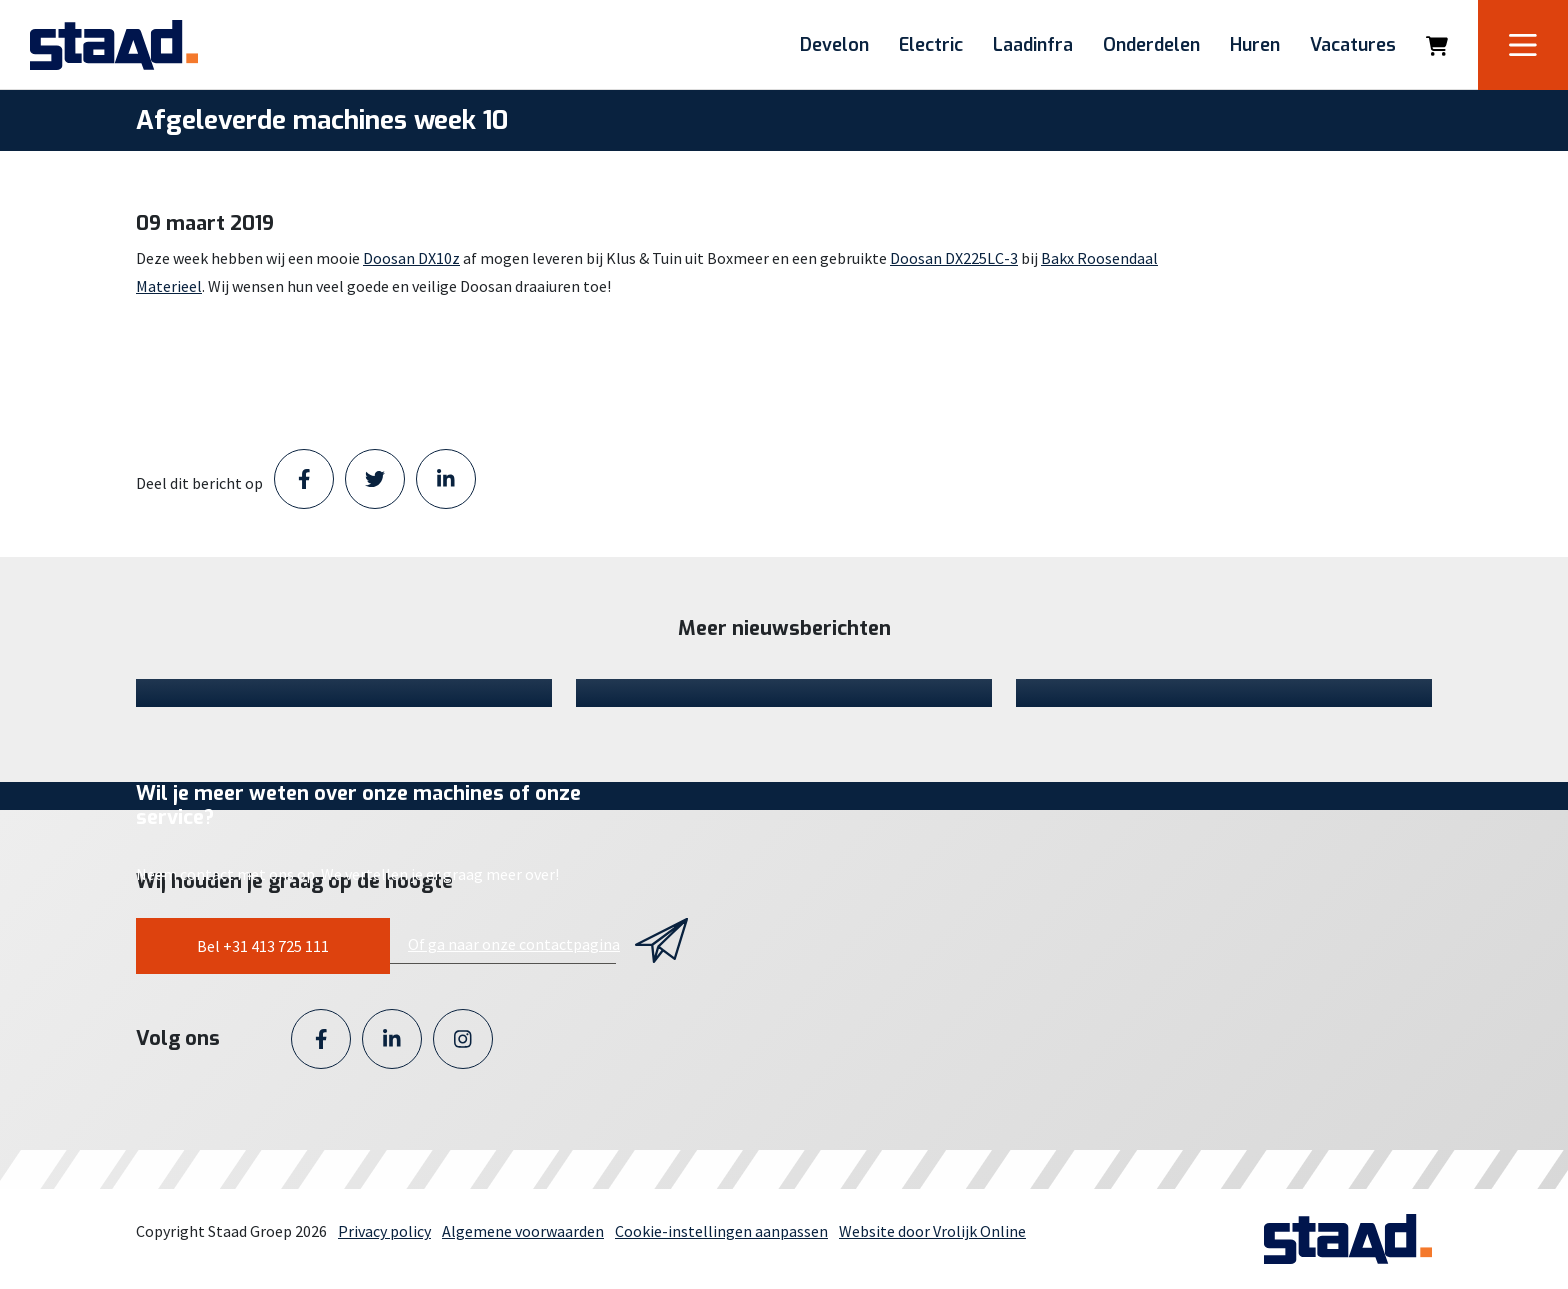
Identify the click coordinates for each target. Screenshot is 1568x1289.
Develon (834, 45)
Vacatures (1353, 45)
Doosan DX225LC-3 (954, 258)
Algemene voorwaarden (523, 1231)
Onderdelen (1151, 45)
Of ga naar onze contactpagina (514, 944)
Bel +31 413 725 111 (263, 946)
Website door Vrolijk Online (932, 1231)
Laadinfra (1033, 45)
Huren (1255, 45)
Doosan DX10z (411, 258)
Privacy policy (384, 1231)
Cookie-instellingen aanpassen (721, 1231)
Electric (931, 45)
